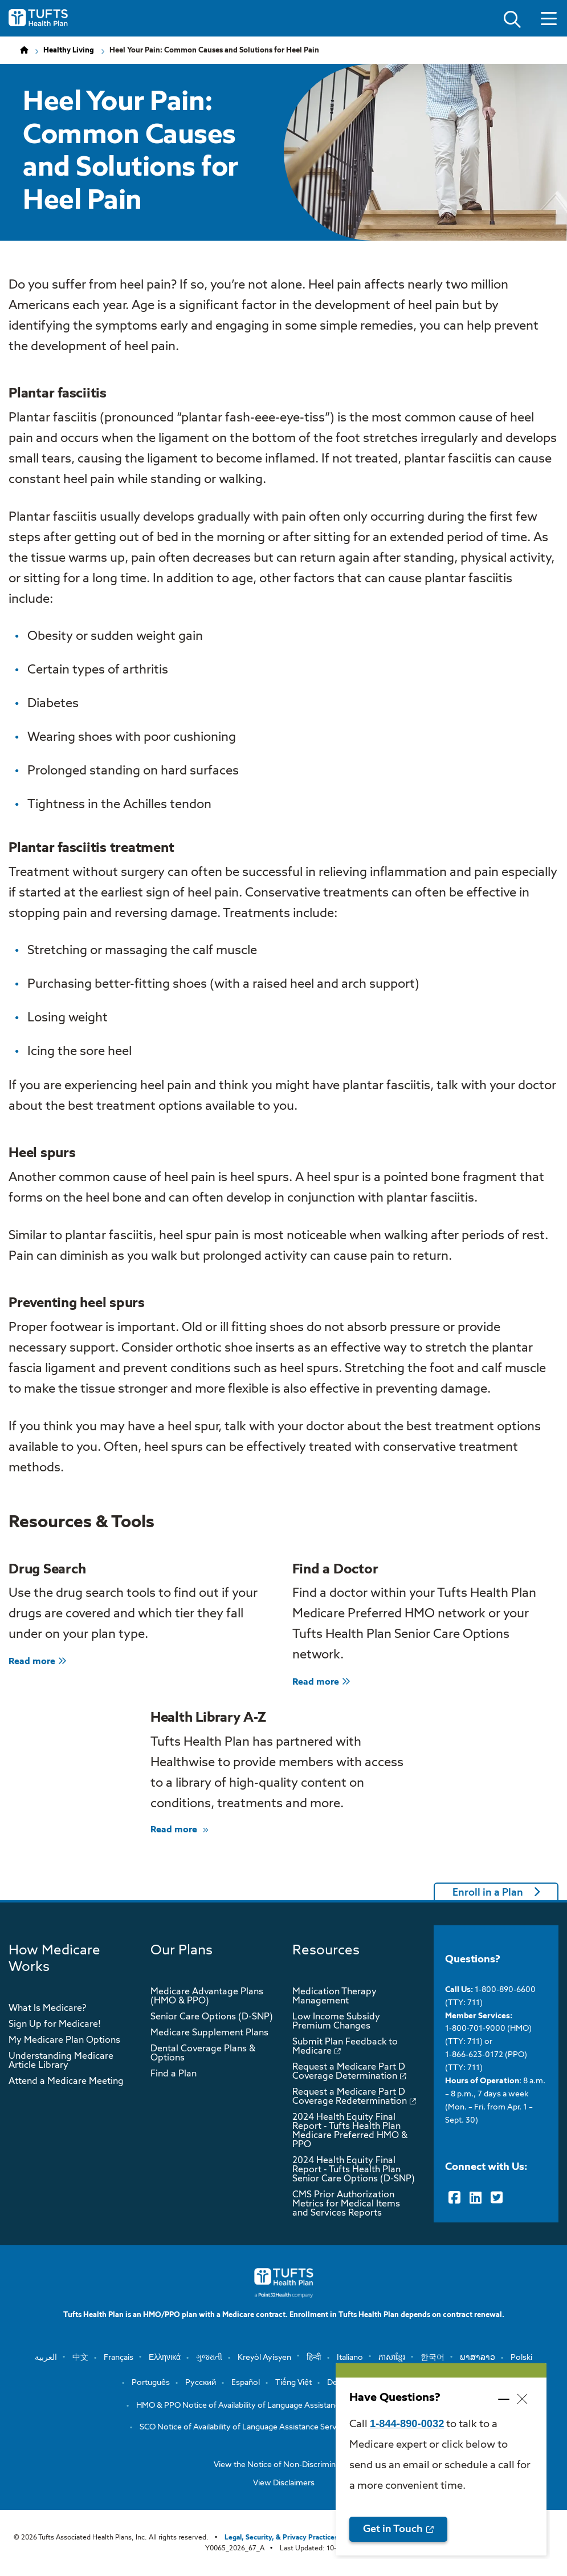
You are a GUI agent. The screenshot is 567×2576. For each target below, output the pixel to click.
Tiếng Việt (293, 2383)
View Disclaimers (284, 2483)
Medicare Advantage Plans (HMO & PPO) (206, 1996)
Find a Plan (173, 2074)
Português (151, 2383)
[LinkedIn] (476, 2197)
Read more (38, 1661)
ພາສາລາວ (477, 2358)
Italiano (350, 2358)
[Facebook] (454, 2197)
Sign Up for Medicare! (55, 2024)
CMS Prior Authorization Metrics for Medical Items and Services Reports (346, 2204)
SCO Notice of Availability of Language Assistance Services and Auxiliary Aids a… (284, 2427)
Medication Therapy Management (334, 1996)
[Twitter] (497, 2197)
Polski (521, 2358)
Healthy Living (68, 50)
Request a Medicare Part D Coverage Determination (348, 2072)
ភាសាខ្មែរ (391, 2358)
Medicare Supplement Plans (209, 2033)
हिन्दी (314, 2358)
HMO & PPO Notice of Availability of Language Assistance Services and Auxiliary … (283, 2405)
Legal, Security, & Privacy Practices (281, 2537)
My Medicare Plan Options (64, 2040)
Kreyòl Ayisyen (264, 2358)
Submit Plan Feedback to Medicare (345, 2047)
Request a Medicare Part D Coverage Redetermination (349, 2097)
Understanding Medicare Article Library (61, 2061)
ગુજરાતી (209, 2358)
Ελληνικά (165, 2358)
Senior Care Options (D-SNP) (211, 2017)
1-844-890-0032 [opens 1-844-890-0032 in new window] (407, 2423)
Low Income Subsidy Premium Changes (336, 2022)
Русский (200, 2383)
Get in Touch (393, 2529)
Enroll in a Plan (487, 1893)
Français (118, 2358)
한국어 (432, 2358)
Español (245, 2383)
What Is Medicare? (47, 2008)
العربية (46, 2358)
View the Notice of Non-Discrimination (284, 2465)
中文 (80, 2358)
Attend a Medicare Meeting (66, 2081)
